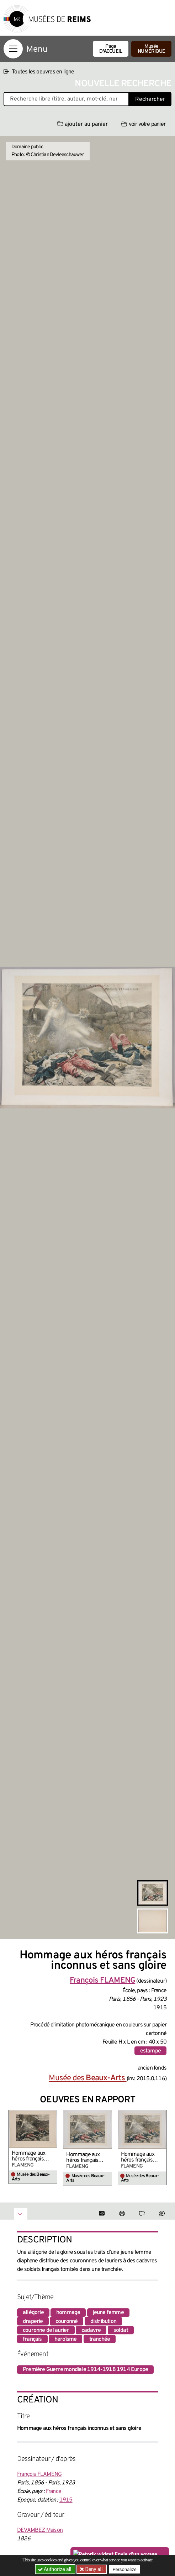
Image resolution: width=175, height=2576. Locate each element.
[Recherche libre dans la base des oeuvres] (66, 99)
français (32, 2339)
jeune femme (108, 2312)
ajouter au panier (82, 124)
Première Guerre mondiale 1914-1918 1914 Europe (85, 2369)
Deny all (93, 2569)
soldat (120, 2330)
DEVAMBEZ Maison (40, 2530)
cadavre (91, 2330)
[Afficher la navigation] (13, 48)
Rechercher (150, 99)
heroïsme (65, 2339)
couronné (66, 2321)
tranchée (99, 2339)
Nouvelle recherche (123, 84)
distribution (103, 2321)
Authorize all (55, 2569)
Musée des (87, 2078)
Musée (151, 49)
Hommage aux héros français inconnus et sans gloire (31, 2156)
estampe (150, 2051)
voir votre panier (143, 124)
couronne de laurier (46, 2330)
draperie (33, 2321)
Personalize (125, 2569)
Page (110, 49)
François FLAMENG (39, 2474)
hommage (68, 2312)
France (53, 2491)
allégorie (33, 2312)
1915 (66, 2500)
